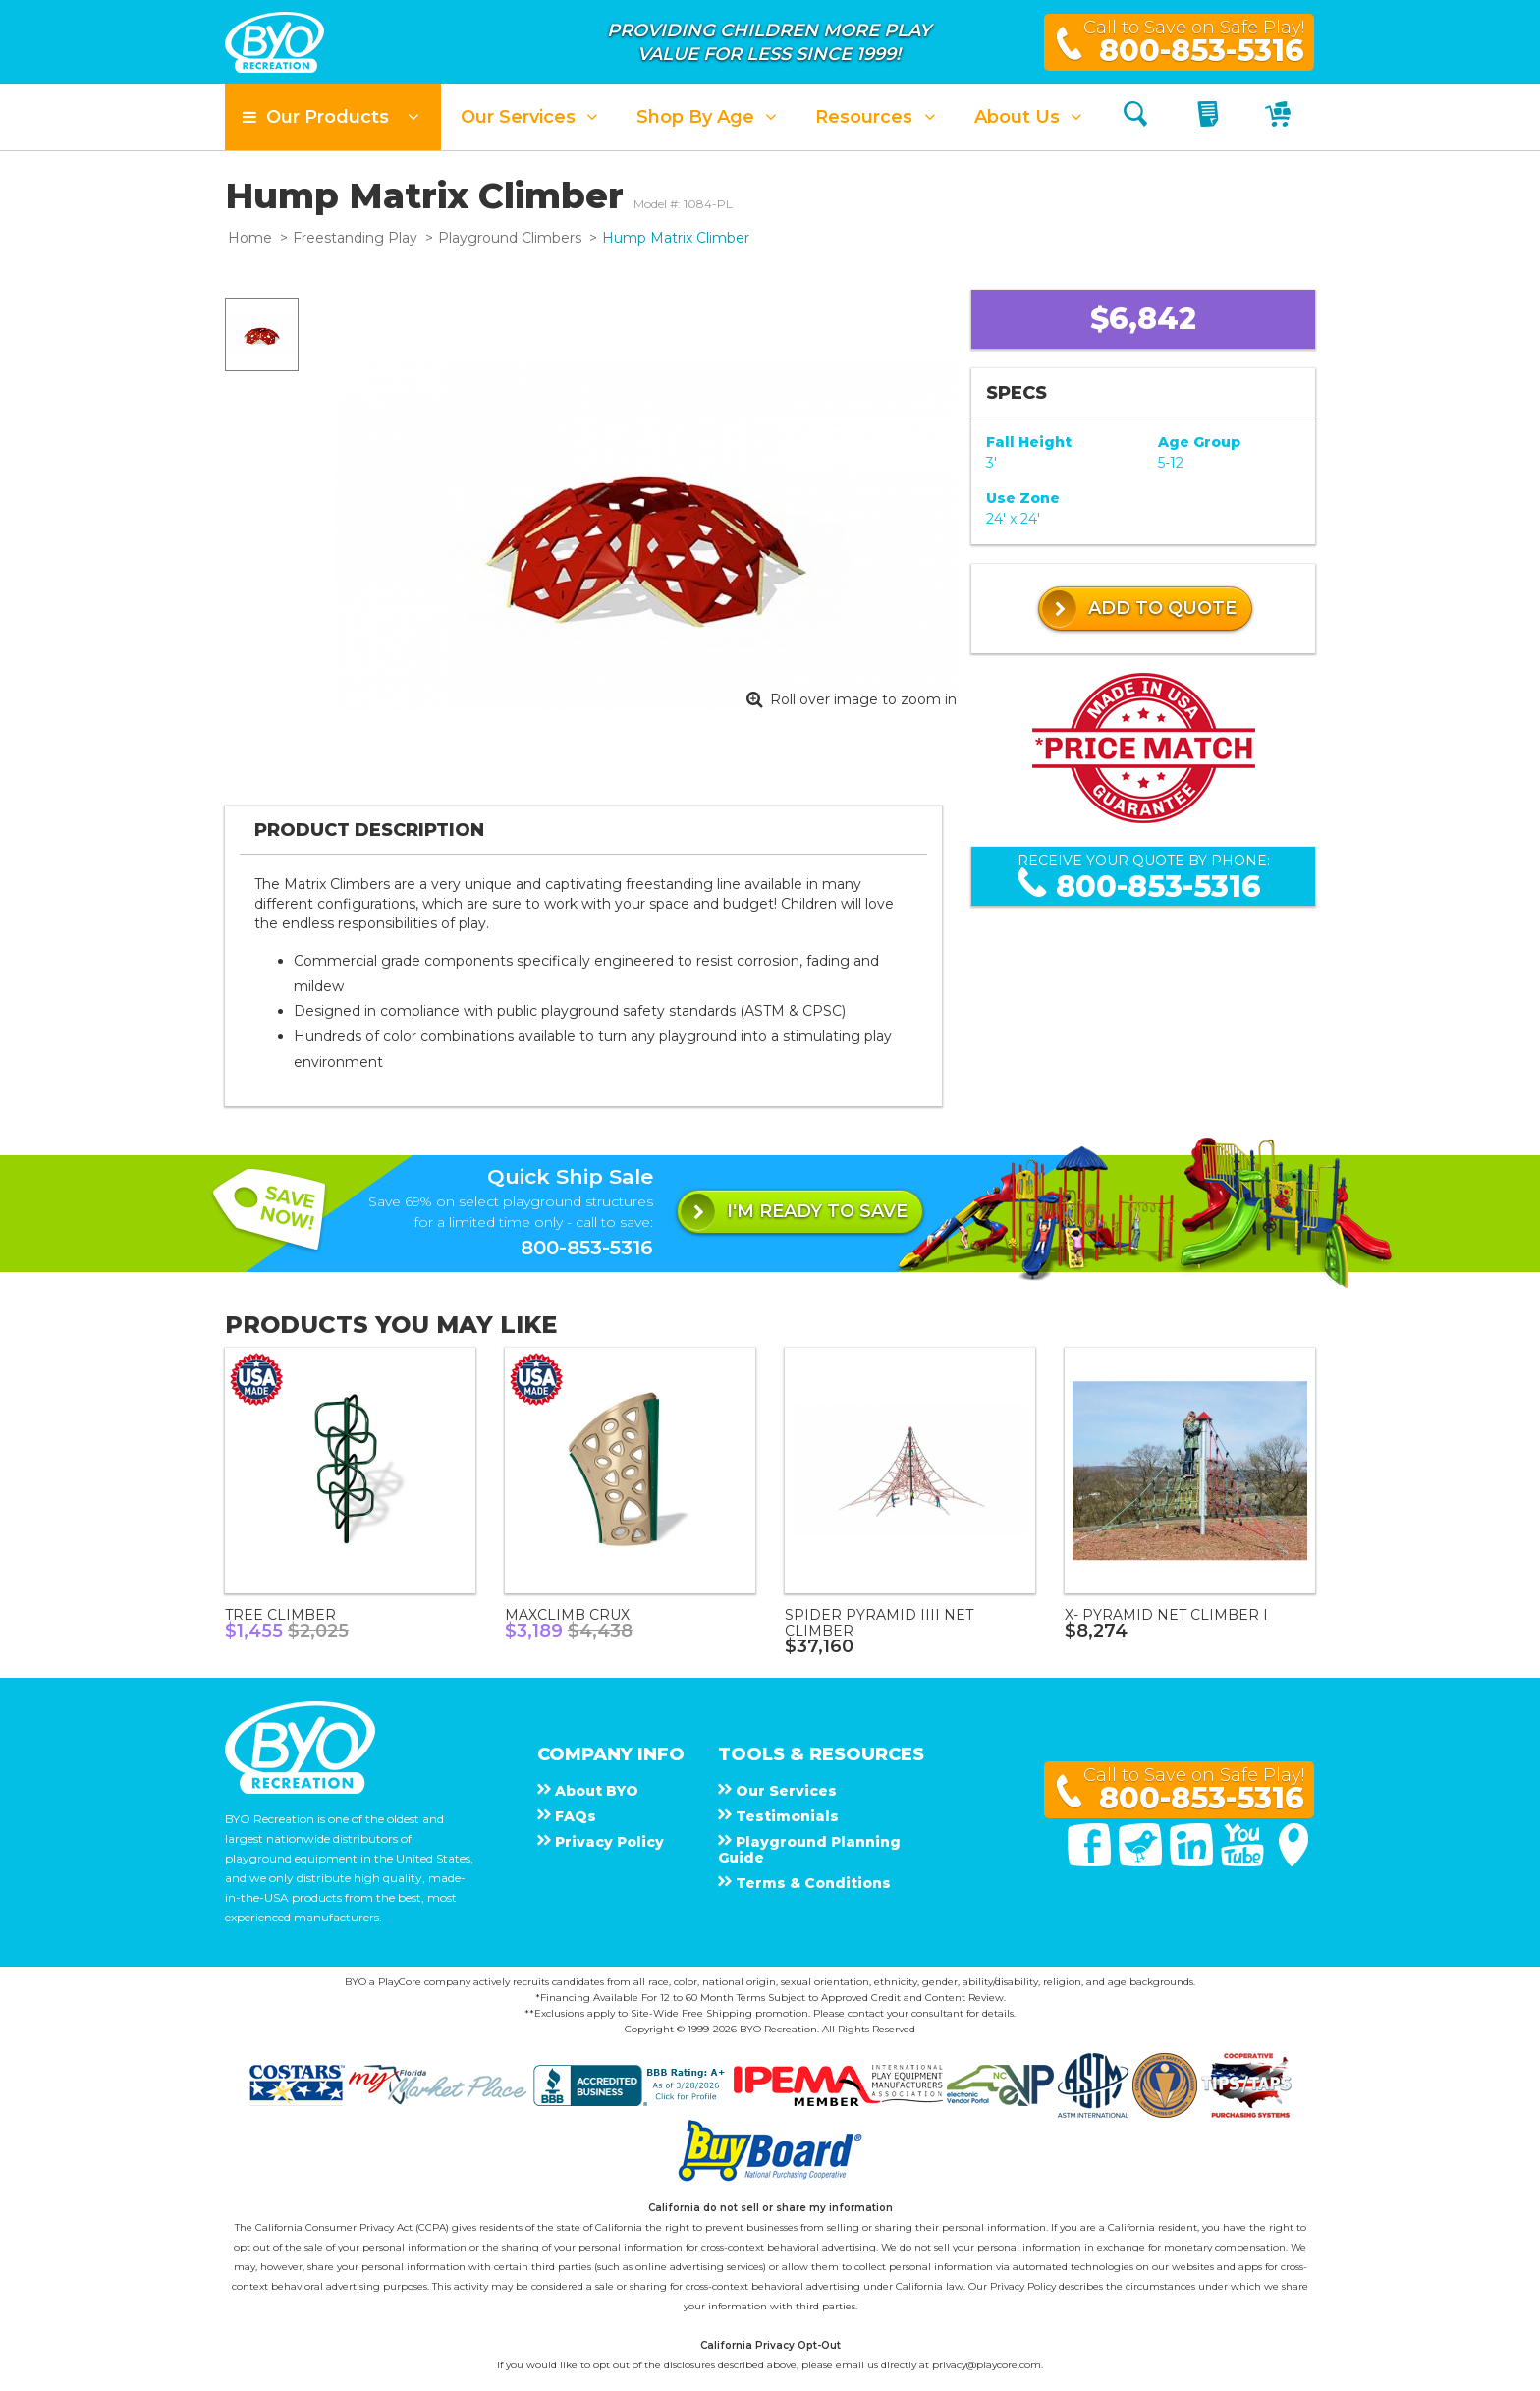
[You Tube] (1244, 1861)
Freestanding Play (355, 238)
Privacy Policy (1023, 2286)
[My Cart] (1280, 117)
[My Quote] (1210, 117)
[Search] (1135, 117)
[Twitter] (1142, 1861)
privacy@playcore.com (986, 2365)
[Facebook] (1091, 1861)
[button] (333, 117)
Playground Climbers (509, 238)
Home (250, 238)
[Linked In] (1193, 1861)
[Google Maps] (1293, 1861)
